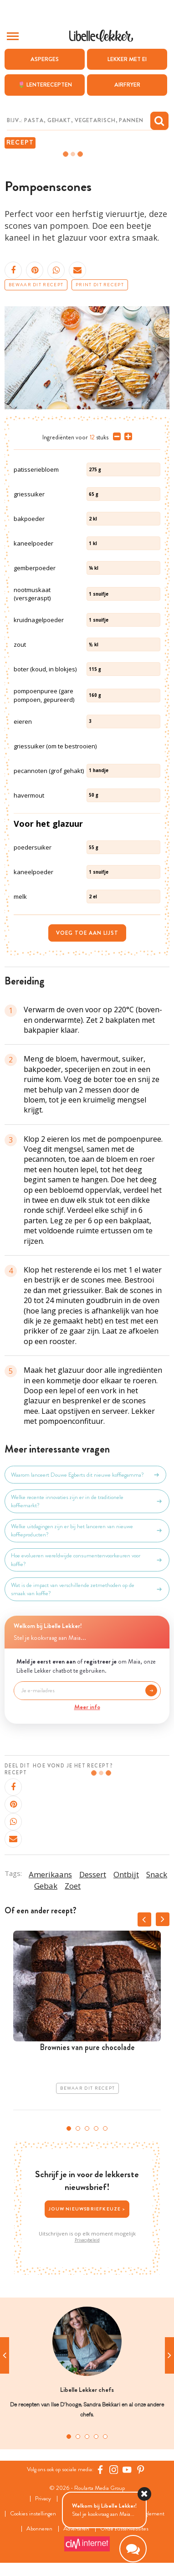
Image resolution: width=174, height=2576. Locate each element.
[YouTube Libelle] (127, 2469)
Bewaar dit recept (36, 285)
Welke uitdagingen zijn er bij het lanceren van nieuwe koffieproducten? (87, 1530)
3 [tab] (87, 2128)
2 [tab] (78, 2128)
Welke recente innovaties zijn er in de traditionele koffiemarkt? (87, 1501)
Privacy (43, 2499)
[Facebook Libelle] (100, 2469)
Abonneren (39, 2529)
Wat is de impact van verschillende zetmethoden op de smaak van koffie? (87, 1589)
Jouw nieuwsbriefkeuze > (87, 2208)
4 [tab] (96, 2128)
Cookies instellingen (33, 2514)
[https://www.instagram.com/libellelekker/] (113, 2469)
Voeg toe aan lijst (87, 933)
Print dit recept (100, 285)
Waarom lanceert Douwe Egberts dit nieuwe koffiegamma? (85, 1474)
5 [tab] (105, 2128)
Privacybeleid (87, 2240)
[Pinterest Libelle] (140, 2469)
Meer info (87, 1706)
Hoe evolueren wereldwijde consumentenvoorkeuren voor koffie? (87, 1559)
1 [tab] (69, 2128)
